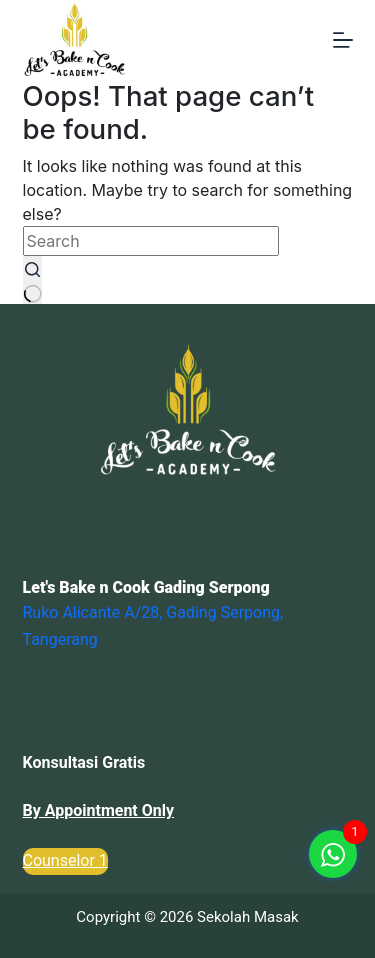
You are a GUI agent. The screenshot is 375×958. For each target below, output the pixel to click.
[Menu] (343, 40)
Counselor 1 (65, 860)
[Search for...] (151, 241)
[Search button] (33, 280)
